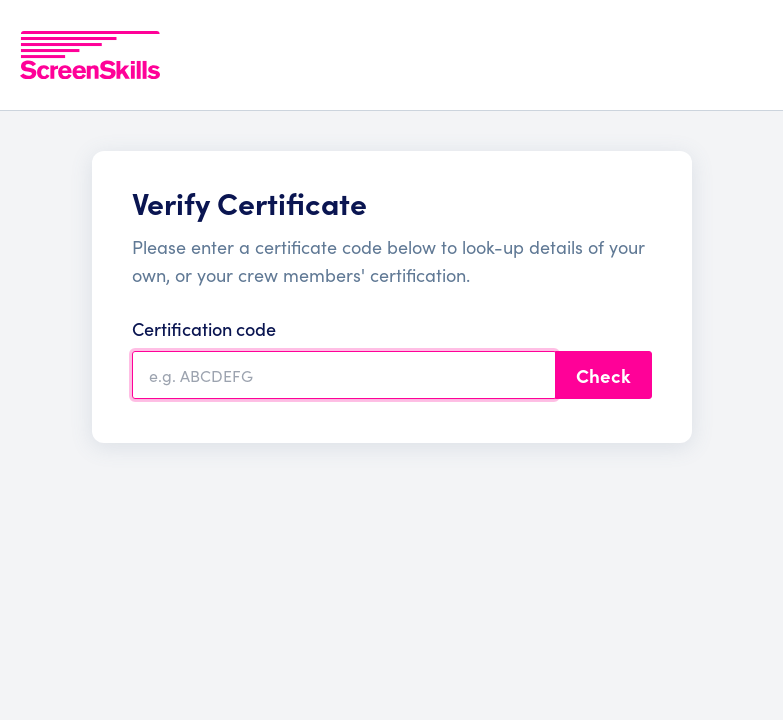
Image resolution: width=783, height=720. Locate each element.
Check (603, 375)
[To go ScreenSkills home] (90, 55)
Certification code (204, 328)
